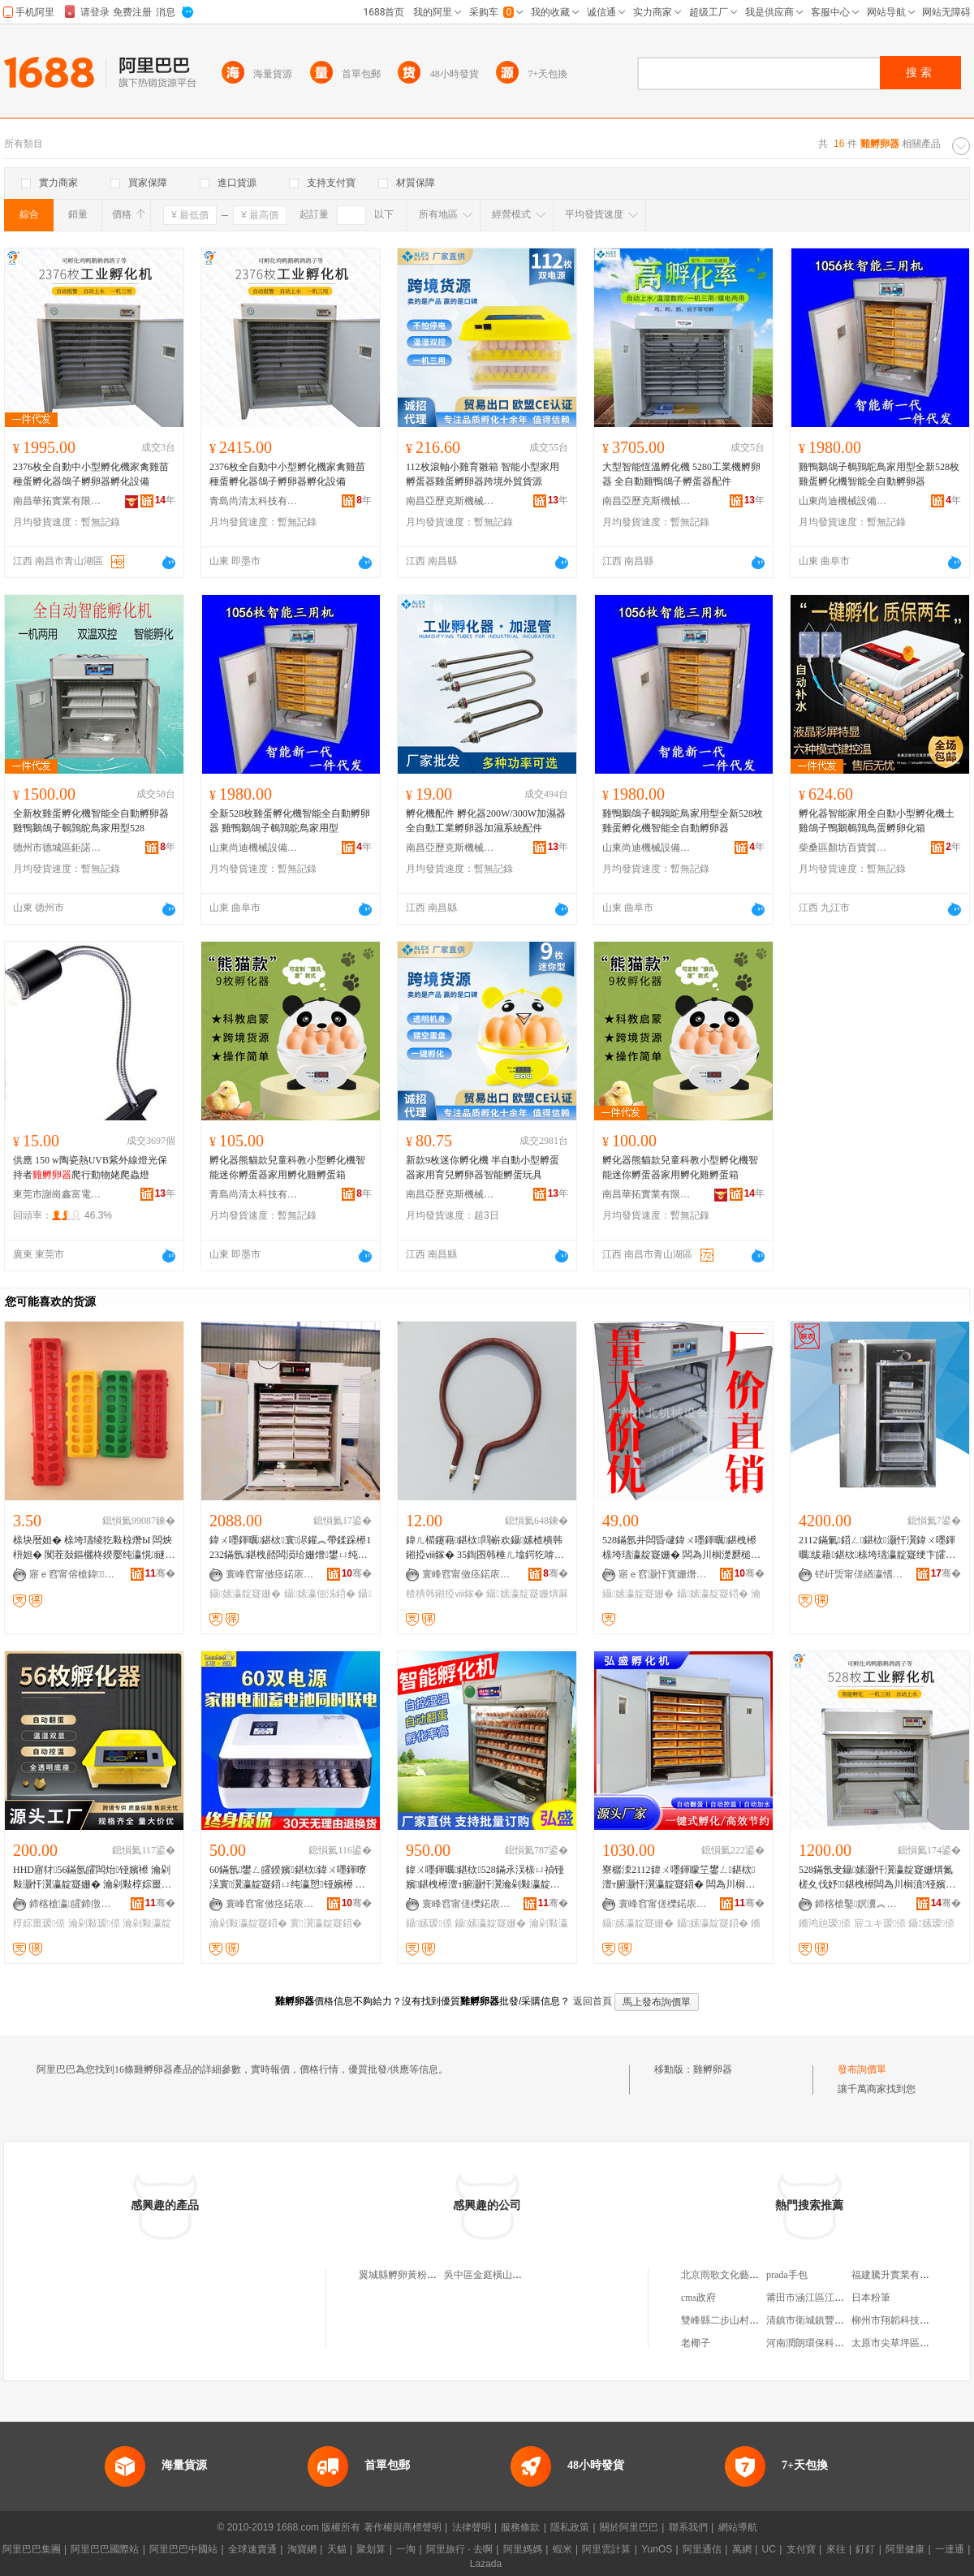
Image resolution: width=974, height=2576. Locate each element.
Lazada (486, 2564)
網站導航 (737, 2527)
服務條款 (520, 2527)
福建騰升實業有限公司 (900, 2274)
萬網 (742, 2549)
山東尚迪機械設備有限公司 (843, 501)
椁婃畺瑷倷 (39, 1923)
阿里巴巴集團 (31, 2549)
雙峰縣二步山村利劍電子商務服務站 (759, 2320)
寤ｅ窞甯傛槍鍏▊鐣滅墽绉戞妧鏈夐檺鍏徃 (74, 1574)
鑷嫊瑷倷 (429, 1923)
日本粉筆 (870, 2297)
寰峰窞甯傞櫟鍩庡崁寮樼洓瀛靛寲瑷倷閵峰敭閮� (466, 1903)
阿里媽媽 (522, 2549)
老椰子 (695, 2343)
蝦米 (562, 2549)
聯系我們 (688, 2527)
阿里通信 (702, 2549)
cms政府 (698, 2297)
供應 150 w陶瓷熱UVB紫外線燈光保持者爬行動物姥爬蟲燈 (90, 1167)
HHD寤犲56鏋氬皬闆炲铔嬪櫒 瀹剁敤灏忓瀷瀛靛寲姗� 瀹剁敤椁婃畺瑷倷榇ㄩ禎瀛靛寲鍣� (94, 1878)
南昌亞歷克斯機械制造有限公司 (450, 501)
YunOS (656, 2549)
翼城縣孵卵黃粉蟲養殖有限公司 (427, 2274)
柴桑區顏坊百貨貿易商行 (843, 847)
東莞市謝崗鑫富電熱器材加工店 (57, 1194)
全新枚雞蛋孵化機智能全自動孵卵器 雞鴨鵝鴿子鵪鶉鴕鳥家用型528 (91, 821)
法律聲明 (471, 2527)
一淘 (406, 2549)
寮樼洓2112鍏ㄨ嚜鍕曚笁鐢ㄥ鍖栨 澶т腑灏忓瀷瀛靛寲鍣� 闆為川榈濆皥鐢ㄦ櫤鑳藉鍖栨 (678, 1878)
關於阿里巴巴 (629, 2527)
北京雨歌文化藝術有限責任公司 (749, 2274)
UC (769, 2549)
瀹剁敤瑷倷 (94, 1923)
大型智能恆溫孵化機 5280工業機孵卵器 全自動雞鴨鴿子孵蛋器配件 (681, 474)
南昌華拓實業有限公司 (57, 501)
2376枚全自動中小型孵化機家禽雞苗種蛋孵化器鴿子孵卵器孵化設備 (91, 474)
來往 (836, 2549)
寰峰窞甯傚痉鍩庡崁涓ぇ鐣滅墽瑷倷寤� (270, 1903)
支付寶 (801, 2549)
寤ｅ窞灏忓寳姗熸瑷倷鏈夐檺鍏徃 (663, 1574)
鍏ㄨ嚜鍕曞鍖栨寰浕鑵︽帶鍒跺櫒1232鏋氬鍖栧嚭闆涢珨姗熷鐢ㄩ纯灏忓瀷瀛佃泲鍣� (290, 1548)
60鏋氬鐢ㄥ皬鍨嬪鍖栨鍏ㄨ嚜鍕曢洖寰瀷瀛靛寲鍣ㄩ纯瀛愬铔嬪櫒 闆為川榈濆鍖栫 (287, 1878)
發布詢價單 (862, 2069)
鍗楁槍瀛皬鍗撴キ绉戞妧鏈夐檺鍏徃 (74, 1903)
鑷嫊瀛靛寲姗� (245, 1593)
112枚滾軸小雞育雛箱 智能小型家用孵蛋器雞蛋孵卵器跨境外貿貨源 (482, 474)
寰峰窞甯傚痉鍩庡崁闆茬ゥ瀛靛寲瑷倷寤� (270, 1574)
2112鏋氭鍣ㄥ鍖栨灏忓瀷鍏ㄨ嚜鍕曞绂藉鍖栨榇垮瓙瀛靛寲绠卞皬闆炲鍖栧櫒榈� (877, 1548)
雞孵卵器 (712, 2069)
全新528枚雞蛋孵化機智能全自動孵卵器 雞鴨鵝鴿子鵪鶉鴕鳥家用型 (289, 821)
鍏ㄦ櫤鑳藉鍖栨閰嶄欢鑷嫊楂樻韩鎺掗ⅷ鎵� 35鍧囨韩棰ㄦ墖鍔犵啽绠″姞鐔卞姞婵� (487, 1548)
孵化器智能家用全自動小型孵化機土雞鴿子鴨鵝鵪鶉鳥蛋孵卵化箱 (877, 821)
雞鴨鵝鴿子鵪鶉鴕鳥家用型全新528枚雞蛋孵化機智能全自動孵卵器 (879, 474)
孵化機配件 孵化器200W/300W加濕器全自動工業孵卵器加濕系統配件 (486, 821)
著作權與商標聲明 (403, 2527)
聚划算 (371, 2549)
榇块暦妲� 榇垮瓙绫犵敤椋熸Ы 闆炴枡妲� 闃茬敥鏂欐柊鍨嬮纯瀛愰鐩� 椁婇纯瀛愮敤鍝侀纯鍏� (94, 1548)
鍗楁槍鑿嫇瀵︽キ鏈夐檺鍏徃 (859, 1903)
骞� (160, 1573)
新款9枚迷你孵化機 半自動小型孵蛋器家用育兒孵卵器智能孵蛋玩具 (482, 1167)
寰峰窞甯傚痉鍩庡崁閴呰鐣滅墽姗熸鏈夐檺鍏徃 (466, 1574)
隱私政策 (569, 2527)
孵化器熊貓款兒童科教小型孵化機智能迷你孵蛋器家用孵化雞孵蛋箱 (287, 1167)
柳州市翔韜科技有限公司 (905, 2320)
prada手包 (787, 2274)
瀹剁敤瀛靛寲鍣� (248, 1923)
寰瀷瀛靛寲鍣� (325, 1923)
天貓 (337, 2549)
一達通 (949, 2549)
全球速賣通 (252, 2549)
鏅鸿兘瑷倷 (825, 1923)
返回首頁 (592, 2001)
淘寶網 (302, 2549)
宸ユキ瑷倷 (880, 1923)
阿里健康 (905, 2549)
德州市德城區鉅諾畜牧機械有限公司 (57, 847)
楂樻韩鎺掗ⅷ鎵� (445, 1593)
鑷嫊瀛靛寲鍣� (712, 1593)
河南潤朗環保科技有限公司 (824, 2343)
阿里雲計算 (606, 2549)
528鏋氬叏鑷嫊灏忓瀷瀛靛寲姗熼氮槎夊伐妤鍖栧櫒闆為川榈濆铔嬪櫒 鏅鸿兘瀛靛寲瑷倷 (877, 1878)
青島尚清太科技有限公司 (254, 501)
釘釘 (865, 2549)
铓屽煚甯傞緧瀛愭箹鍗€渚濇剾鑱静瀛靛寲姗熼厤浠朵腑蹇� (859, 1574)
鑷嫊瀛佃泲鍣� (320, 1593)
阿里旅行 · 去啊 (459, 2549)
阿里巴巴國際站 (105, 2549)
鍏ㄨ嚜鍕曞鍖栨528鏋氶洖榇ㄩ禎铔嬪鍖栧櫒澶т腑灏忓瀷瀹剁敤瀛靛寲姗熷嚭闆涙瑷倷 (485, 1878)
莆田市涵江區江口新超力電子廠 (834, 2297)
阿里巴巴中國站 (183, 2549)
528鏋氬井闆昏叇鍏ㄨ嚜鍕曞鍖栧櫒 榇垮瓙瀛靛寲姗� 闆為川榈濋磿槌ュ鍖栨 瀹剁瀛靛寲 (683, 1548)
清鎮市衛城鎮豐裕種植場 (819, 2320)
